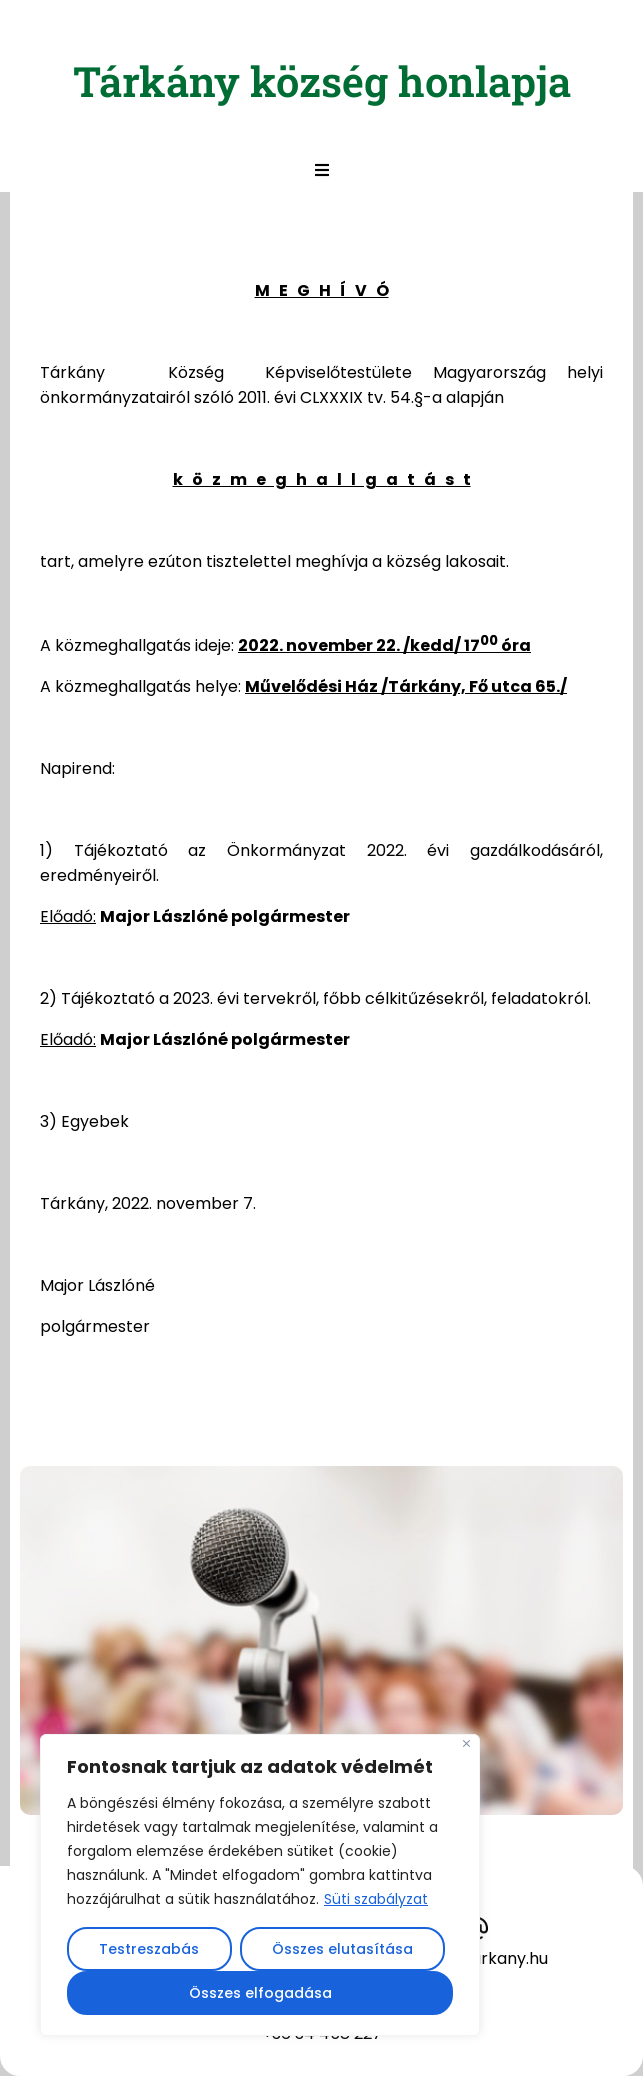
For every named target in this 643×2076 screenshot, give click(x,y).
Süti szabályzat (376, 1899)
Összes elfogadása (260, 1993)
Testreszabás (149, 1949)
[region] (260, 1885)
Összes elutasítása (342, 1949)
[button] (322, 170)
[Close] (466, 1743)
